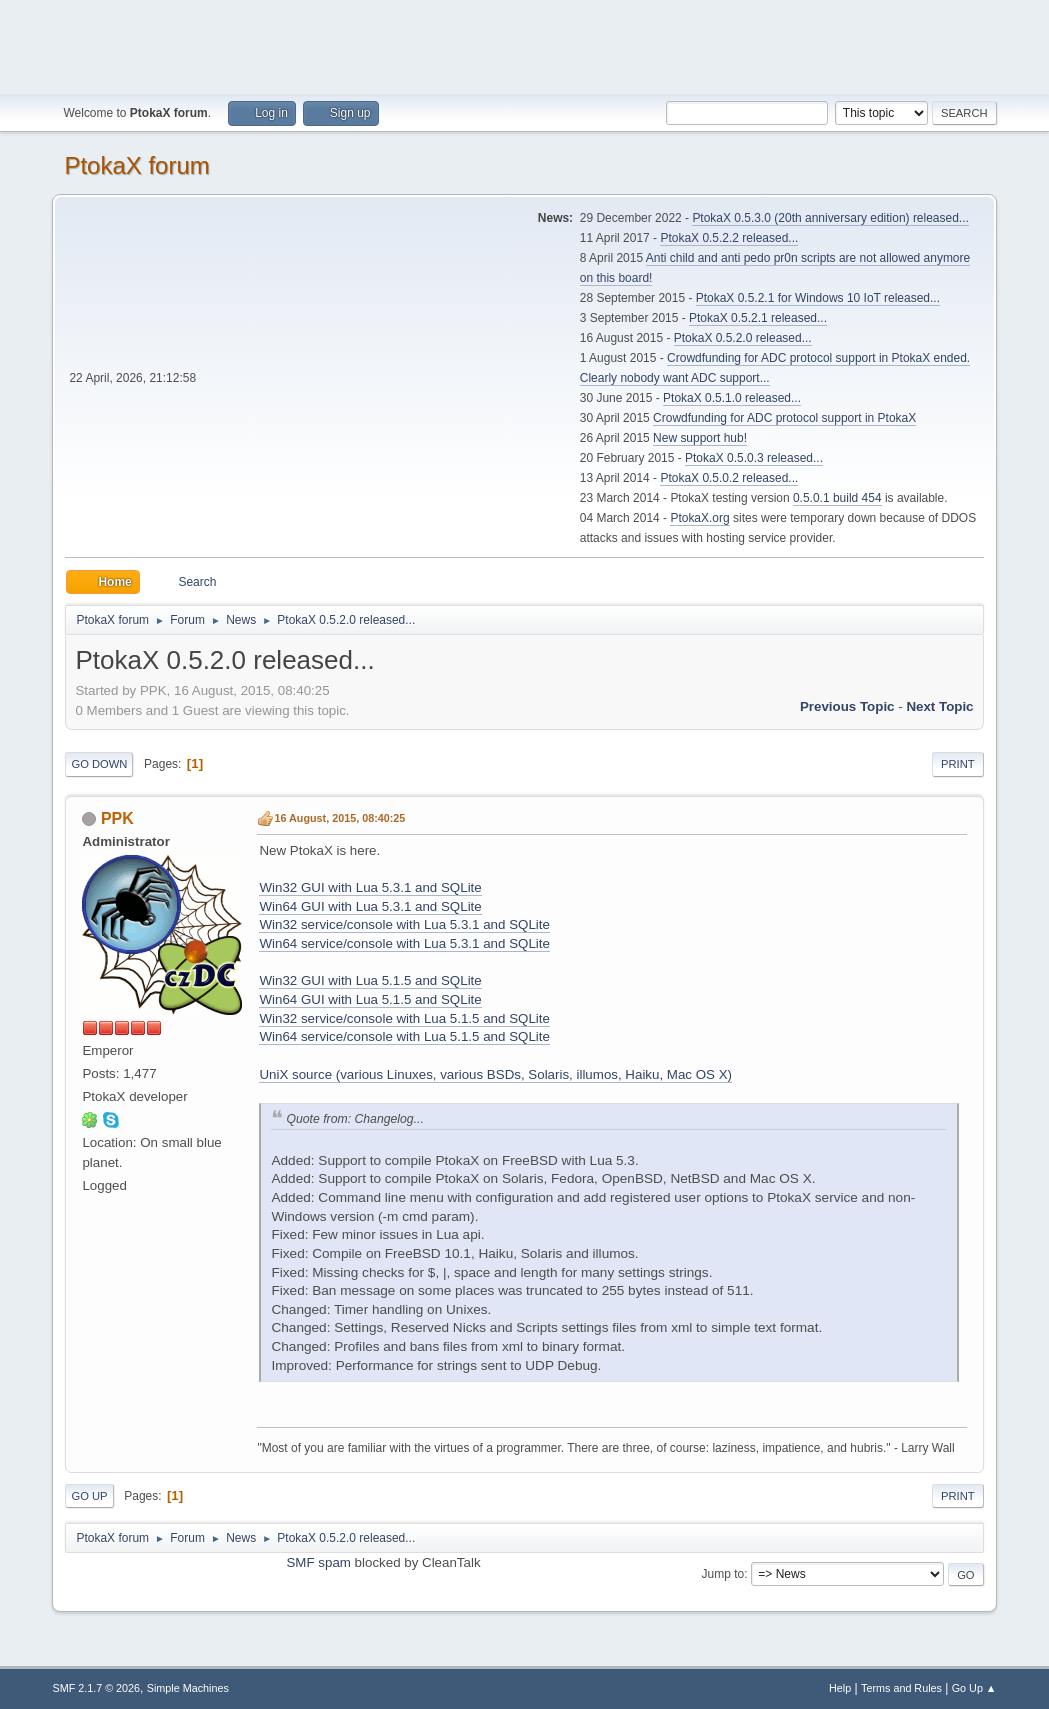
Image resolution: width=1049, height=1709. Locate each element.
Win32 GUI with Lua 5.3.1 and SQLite (370, 887)
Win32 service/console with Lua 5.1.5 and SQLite (404, 1018)
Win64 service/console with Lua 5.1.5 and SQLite (404, 1036)
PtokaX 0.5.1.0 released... (732, 398)
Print (958, 764)
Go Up (89, 1496)
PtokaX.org (699, 518)
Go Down (99, 764)
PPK (117, 818)
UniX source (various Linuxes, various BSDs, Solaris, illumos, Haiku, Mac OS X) (495, 1074)
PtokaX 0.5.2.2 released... (729, 238)
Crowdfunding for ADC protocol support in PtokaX (784, 418)
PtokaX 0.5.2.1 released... (758, 318)
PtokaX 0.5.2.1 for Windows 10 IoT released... (818, 298)
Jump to (723, 1574)
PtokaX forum (136, 165)
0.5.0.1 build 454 (837, 498)
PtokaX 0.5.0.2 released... (729, 478)
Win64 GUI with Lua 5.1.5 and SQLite (370, 999)
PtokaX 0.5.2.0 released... (743, 338)
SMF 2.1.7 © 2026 (96, 1688)
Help (840, 1688)
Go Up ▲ (974, 1688)
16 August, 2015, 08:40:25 (339, 818)
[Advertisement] (525, 45)
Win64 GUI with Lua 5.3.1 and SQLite (370, 906)
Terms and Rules (901, 1688)
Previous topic (847, 706)
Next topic (939, 706)
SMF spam (318, 1562)
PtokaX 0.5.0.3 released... (754, 458)
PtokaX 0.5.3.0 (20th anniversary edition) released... (830, 218)
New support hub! (700, 438)
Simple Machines (188, 1688)
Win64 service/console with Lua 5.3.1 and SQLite (404, 943)
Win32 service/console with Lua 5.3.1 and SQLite (404, 924)
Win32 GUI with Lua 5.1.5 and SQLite (370, 980)
